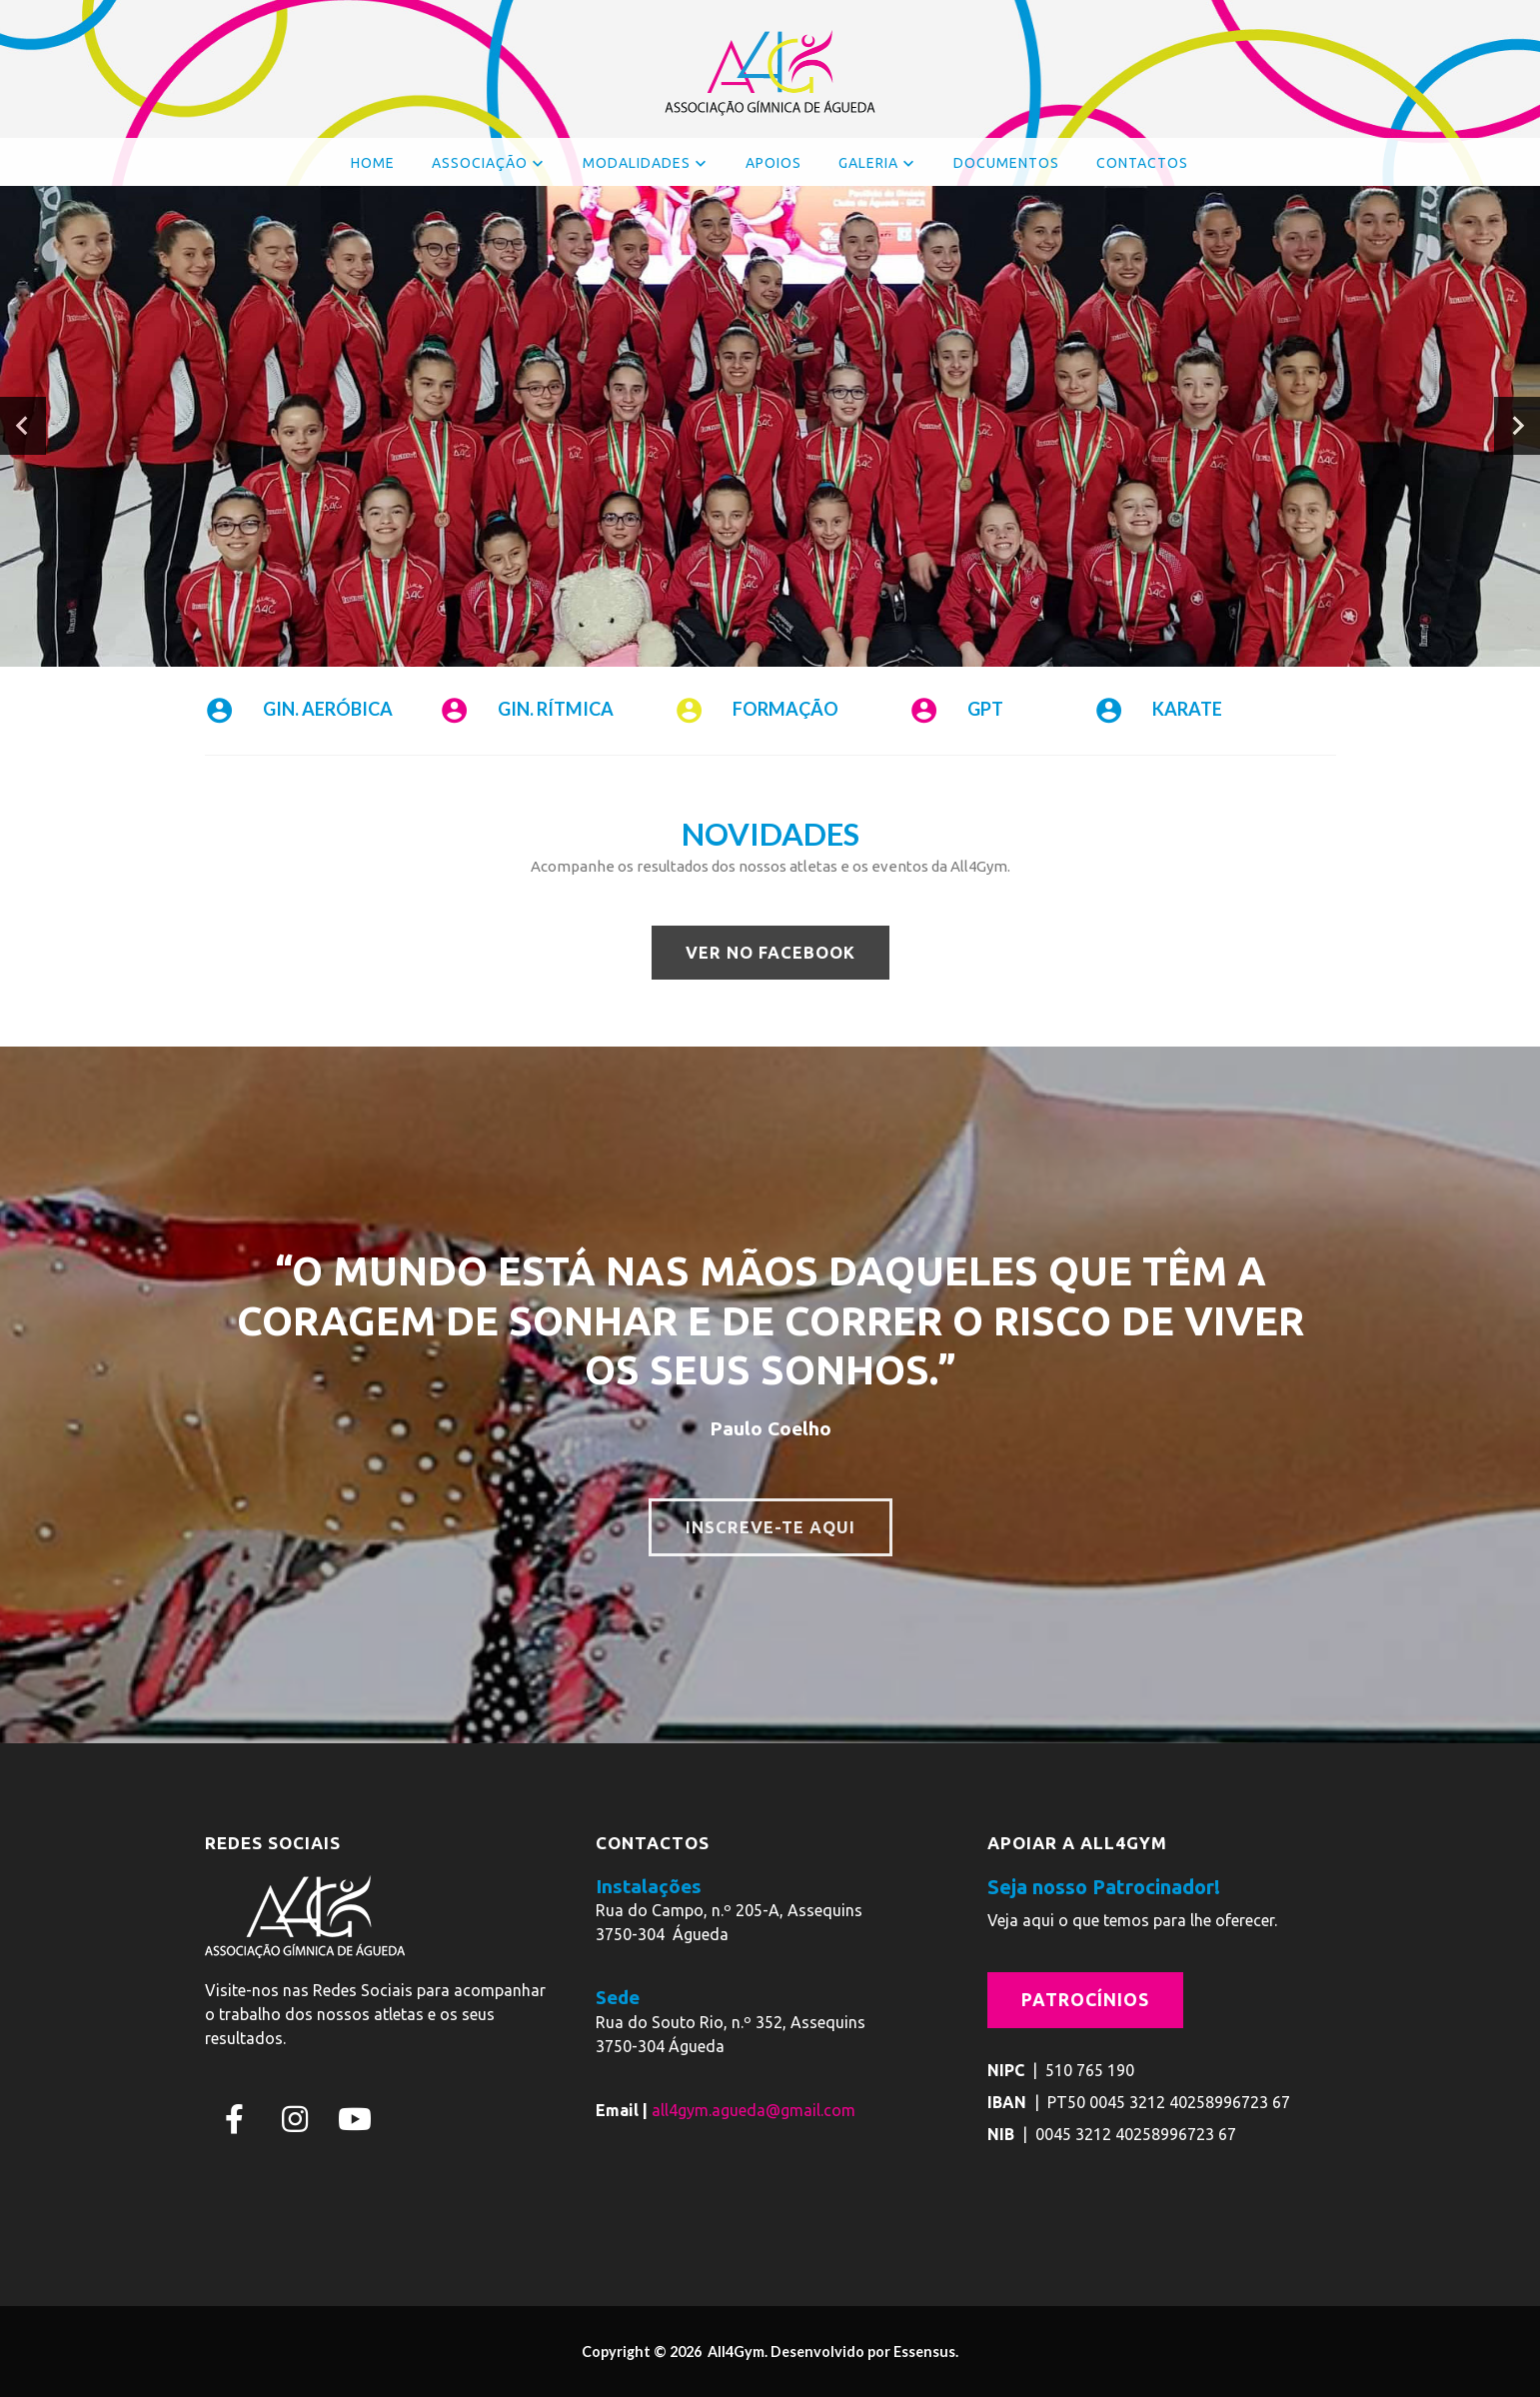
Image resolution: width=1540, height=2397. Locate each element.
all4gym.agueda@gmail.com (753, 2110)
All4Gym (735, 2351)
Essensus (924, 2351)
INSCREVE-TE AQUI (770, 1526)
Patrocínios (1085, 1998)
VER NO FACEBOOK (770, 952)
